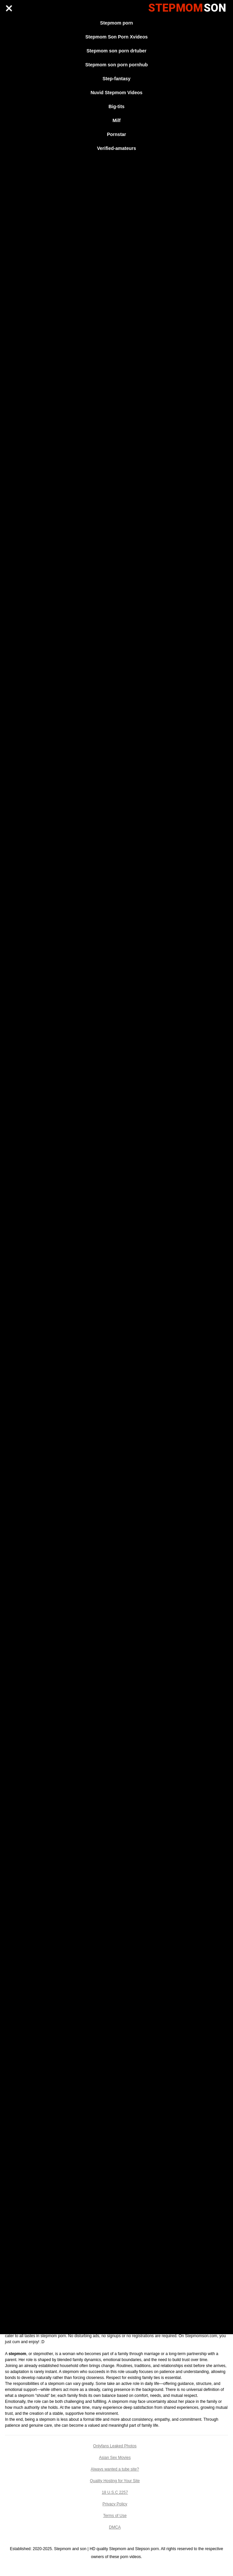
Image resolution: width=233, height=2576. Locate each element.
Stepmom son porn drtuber (116, 50)
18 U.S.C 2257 (115, 2492)
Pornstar (116, 134)
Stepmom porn (116, 23)
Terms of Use (115, 2515)
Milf (116, 120)
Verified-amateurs (116, 148)
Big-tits (116, 106)
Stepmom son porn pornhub (116, 64)
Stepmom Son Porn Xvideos (116, 36)
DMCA (115, 2527)
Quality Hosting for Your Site (115, 2480)
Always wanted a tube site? (115, 2469)
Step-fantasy (116, 78)
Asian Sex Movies (115, 2457)
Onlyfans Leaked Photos (115, 2446)
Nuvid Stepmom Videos (116, 92)
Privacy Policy (114, 2504)
